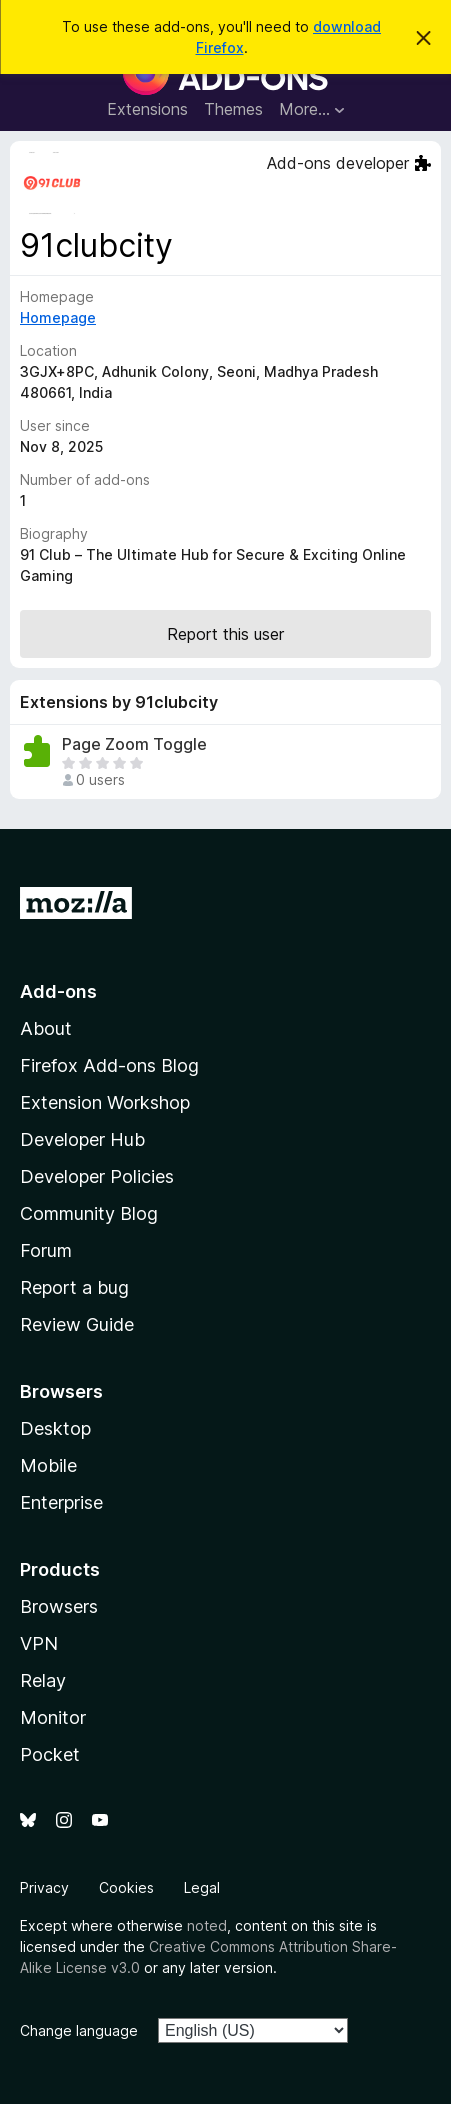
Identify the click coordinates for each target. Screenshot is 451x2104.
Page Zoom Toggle (134, 744)
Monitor (53, 1717)
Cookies (126, 1887)
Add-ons (58, 991)
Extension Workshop (105, 1102)
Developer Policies (97, 1176)
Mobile (48, 1465)
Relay (43, 1680)
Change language (79, 2030)
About (46, 1028)
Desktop (55, 1428)
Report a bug (74, 1287)
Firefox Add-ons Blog (109, 1065)
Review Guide (77, 1324)
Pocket (50, 1754)
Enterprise (61, 1502)
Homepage (58, 317)
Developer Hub (82, 1139)
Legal (202, 1887)
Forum (46, 1250)
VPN (39, 1643)
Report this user (225, 634)
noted (207, 1925)
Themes (233, 109)
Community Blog (89, 1213)
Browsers (59, 1606)
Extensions (147, 109)
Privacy (44, 1887)
